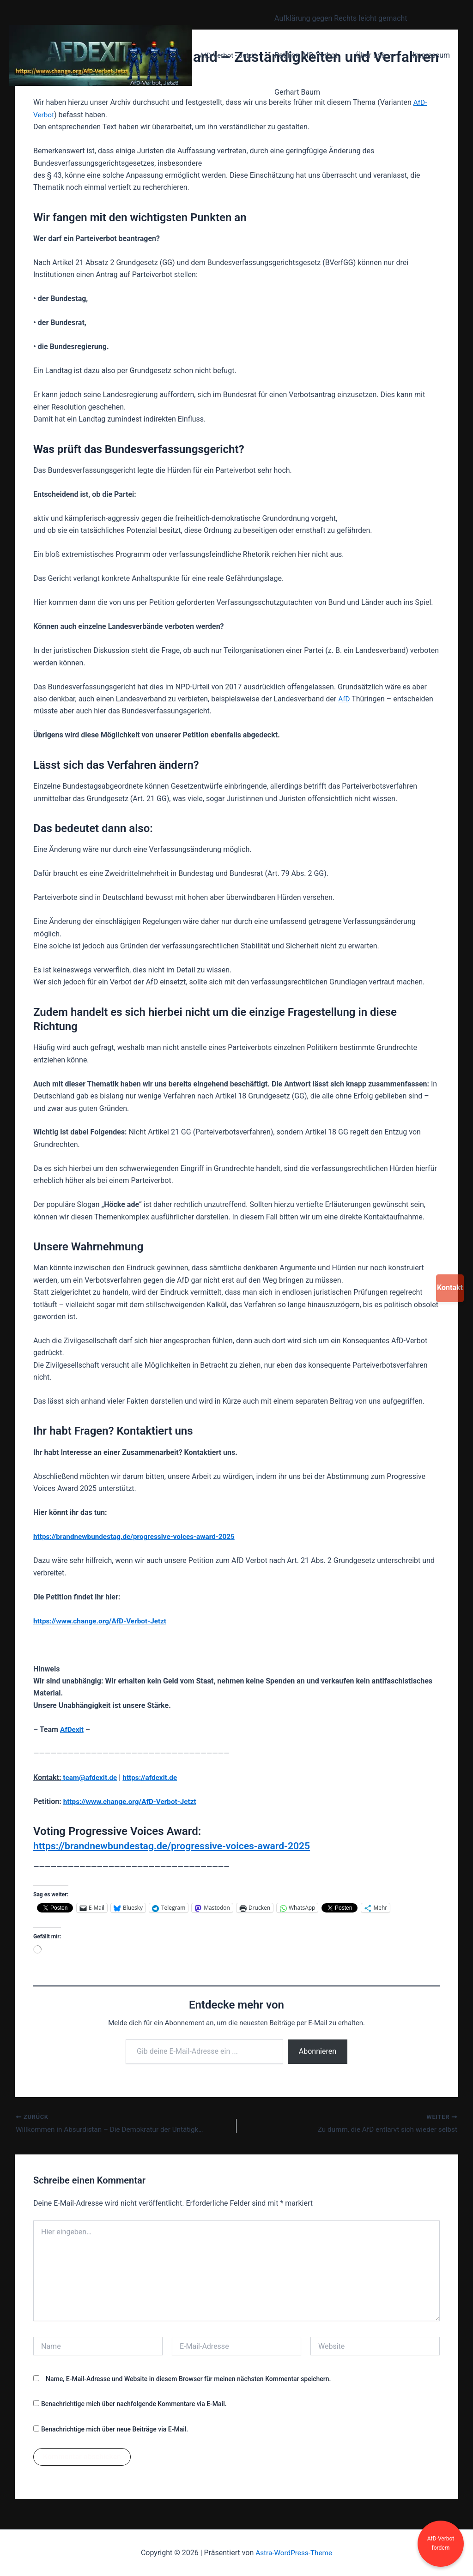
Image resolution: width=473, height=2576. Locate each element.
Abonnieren (317, 2051)
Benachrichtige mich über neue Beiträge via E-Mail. (114, 2430)
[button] (384, 55)
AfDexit (72, 1729)
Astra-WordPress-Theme (294, 2552)
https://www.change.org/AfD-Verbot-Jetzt (133, 1801)
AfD (344, 698)
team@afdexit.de (90, 1777)
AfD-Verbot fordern (441, 2543)
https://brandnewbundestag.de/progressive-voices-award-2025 (138, 1536)
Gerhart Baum (295, 92)
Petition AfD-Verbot (304, 55)
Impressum (422, 55)
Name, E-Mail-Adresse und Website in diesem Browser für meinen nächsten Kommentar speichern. (188, 2379)
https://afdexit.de (153, 1777)
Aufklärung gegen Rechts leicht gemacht (339, 18)
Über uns (370, 55)
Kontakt (450, 1287)
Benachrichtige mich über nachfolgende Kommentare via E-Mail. (134, 2404)
